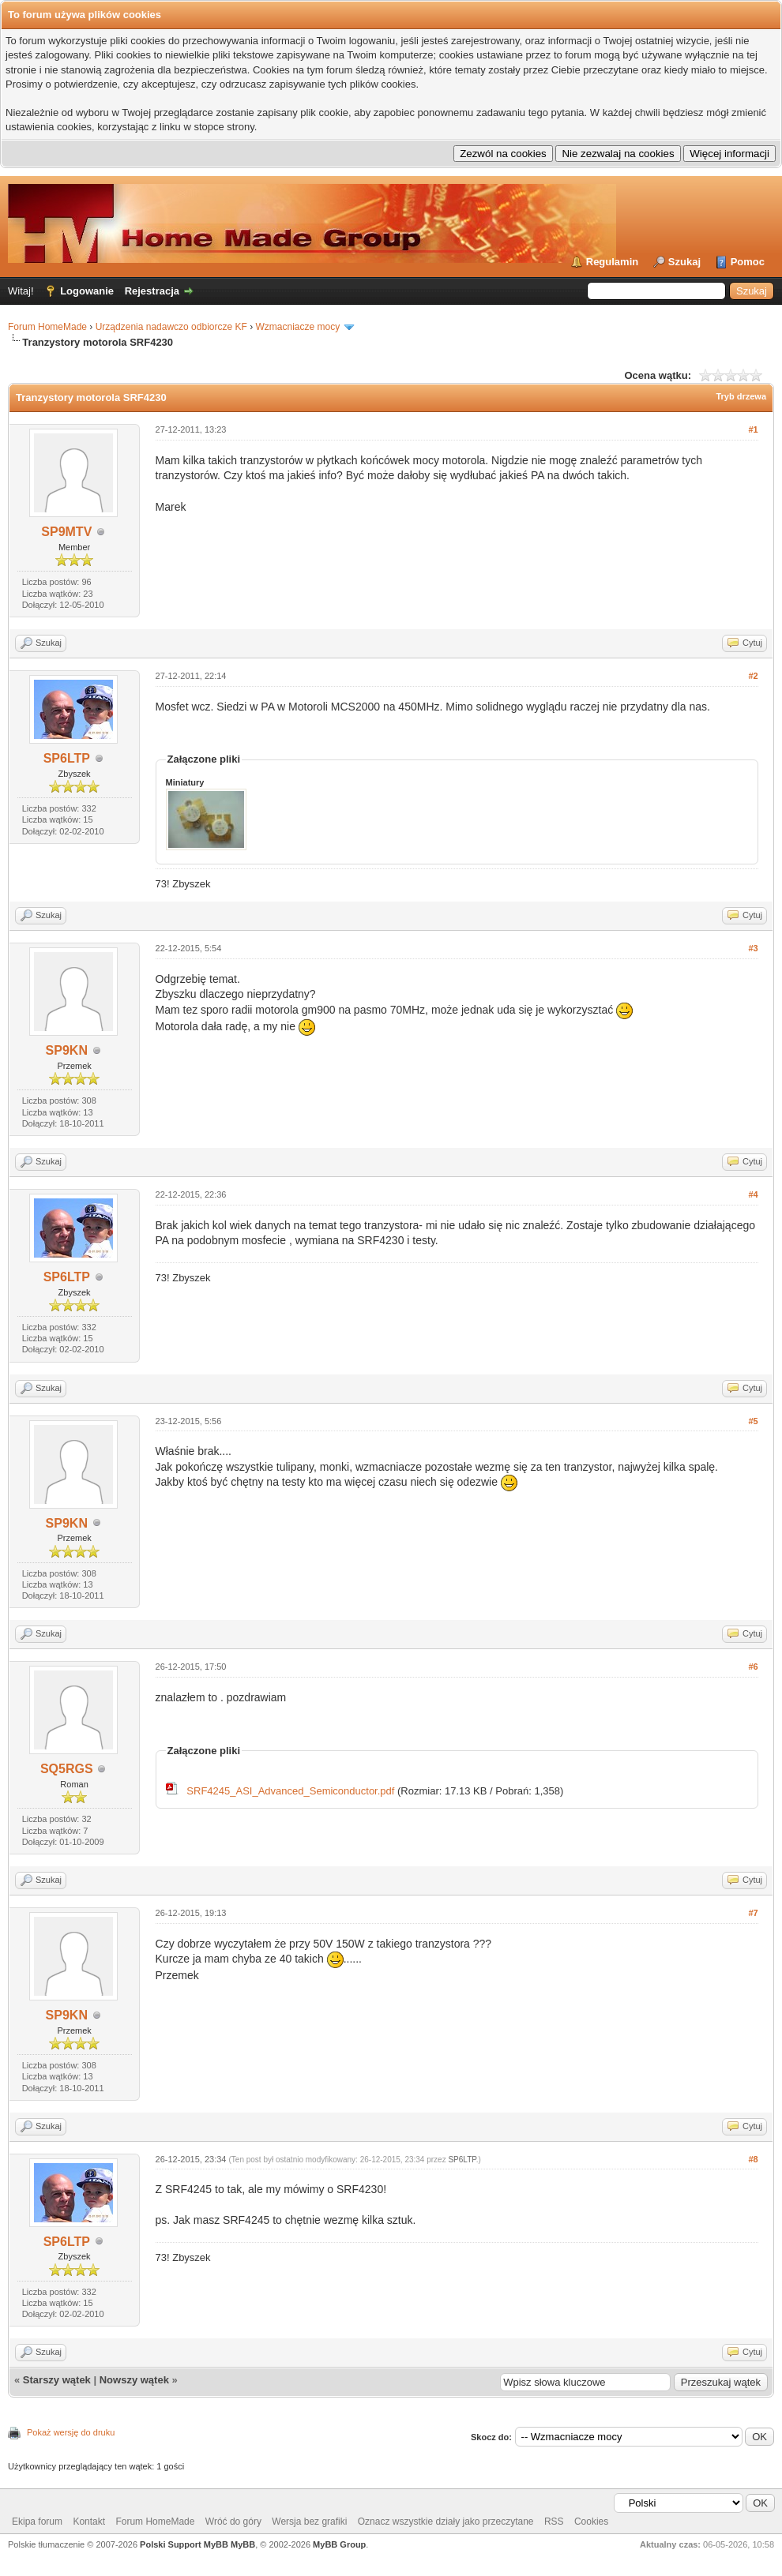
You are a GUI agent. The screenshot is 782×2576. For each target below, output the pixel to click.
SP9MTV (66, 531)
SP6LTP (66, 758)
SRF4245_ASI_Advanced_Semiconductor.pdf (290, 1791)
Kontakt (89, 2521)
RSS (554, 2521)
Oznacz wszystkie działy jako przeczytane (446, 2521)
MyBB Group (339, 2544)
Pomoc (748, 262)
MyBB (243, 2544)
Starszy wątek (57, 2380)
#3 (753, 948)
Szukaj (684, 262)
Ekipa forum (37, 2521)
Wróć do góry (233, 2521)
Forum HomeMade (47, 326)
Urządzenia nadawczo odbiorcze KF (171, 326)
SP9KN (67, 1050)
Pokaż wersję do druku (71, 2432)
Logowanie (87, 291)
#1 (753, 429)
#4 (753, 1194)
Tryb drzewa (741, 396)
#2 (753, 676)
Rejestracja (152, 291)
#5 (753, 1421)
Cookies (591, 2521)
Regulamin (612, 262)
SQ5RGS (66, 1768)
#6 (753, 1666)
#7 (753, 1913)
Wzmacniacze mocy (297, 326)
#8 (753, 2159)
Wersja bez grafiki (309, 2521)
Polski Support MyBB (184, 2544)
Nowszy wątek (134, 2380)
